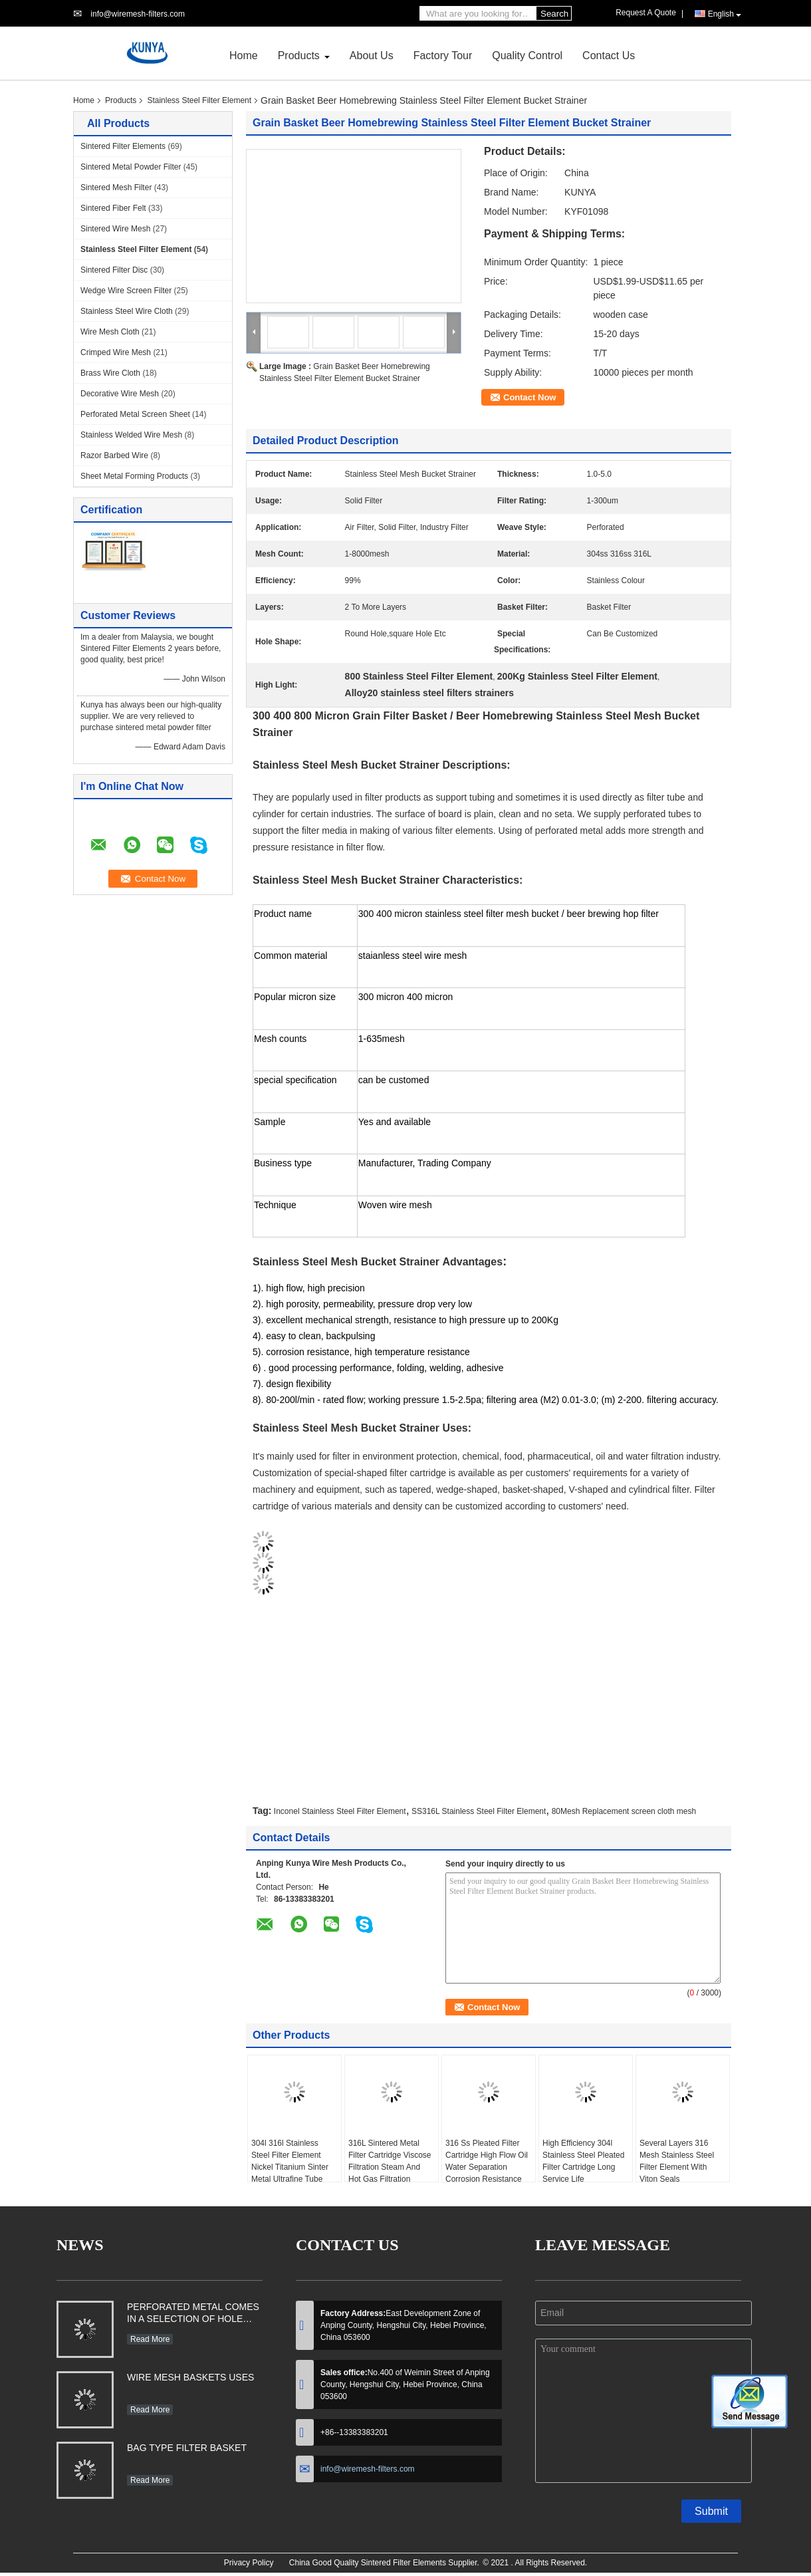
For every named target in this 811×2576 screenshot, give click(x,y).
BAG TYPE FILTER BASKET (187, 2447)
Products (299, 55)
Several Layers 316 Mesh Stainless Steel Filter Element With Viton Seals (676, 2161)
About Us (372, 55)
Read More (150, 2339)
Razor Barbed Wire (114, 455)
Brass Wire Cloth (110, 373)
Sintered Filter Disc (114, 270)
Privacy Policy (249, 2562)
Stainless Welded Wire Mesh (131, 435)
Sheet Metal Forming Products (134, 476)
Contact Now (529, 397)
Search (554, 14)
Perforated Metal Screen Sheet (135, 414)
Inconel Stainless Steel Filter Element (340, 1811)
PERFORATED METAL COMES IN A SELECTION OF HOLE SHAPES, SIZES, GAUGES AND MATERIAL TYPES (193, 2314)
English (724, 14)
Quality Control (527, 55)
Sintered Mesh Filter (116, 187)
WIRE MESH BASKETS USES (190, 2377)
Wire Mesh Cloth (110, 331)
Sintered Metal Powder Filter (130, 167)
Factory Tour (443, 55)
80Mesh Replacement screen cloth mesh (624, 1811)
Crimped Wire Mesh (115, 352)
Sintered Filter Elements (123, 146)
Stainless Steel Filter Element (199, 100)
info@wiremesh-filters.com (137, 14)
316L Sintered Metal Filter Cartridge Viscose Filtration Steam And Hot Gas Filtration (389, 2161)
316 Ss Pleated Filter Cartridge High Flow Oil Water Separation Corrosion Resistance (486, 2161)
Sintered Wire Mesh (115, 228)
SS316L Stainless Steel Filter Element (478, 1811)
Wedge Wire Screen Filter (126, 290)
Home (243, 55)
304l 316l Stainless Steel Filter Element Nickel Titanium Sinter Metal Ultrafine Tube (289, 2161)
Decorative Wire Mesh (119, 393)
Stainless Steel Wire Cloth (126, 311)
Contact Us (608, 55)
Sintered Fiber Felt (113, 208)
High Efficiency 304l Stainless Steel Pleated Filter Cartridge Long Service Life (583, 2161)
